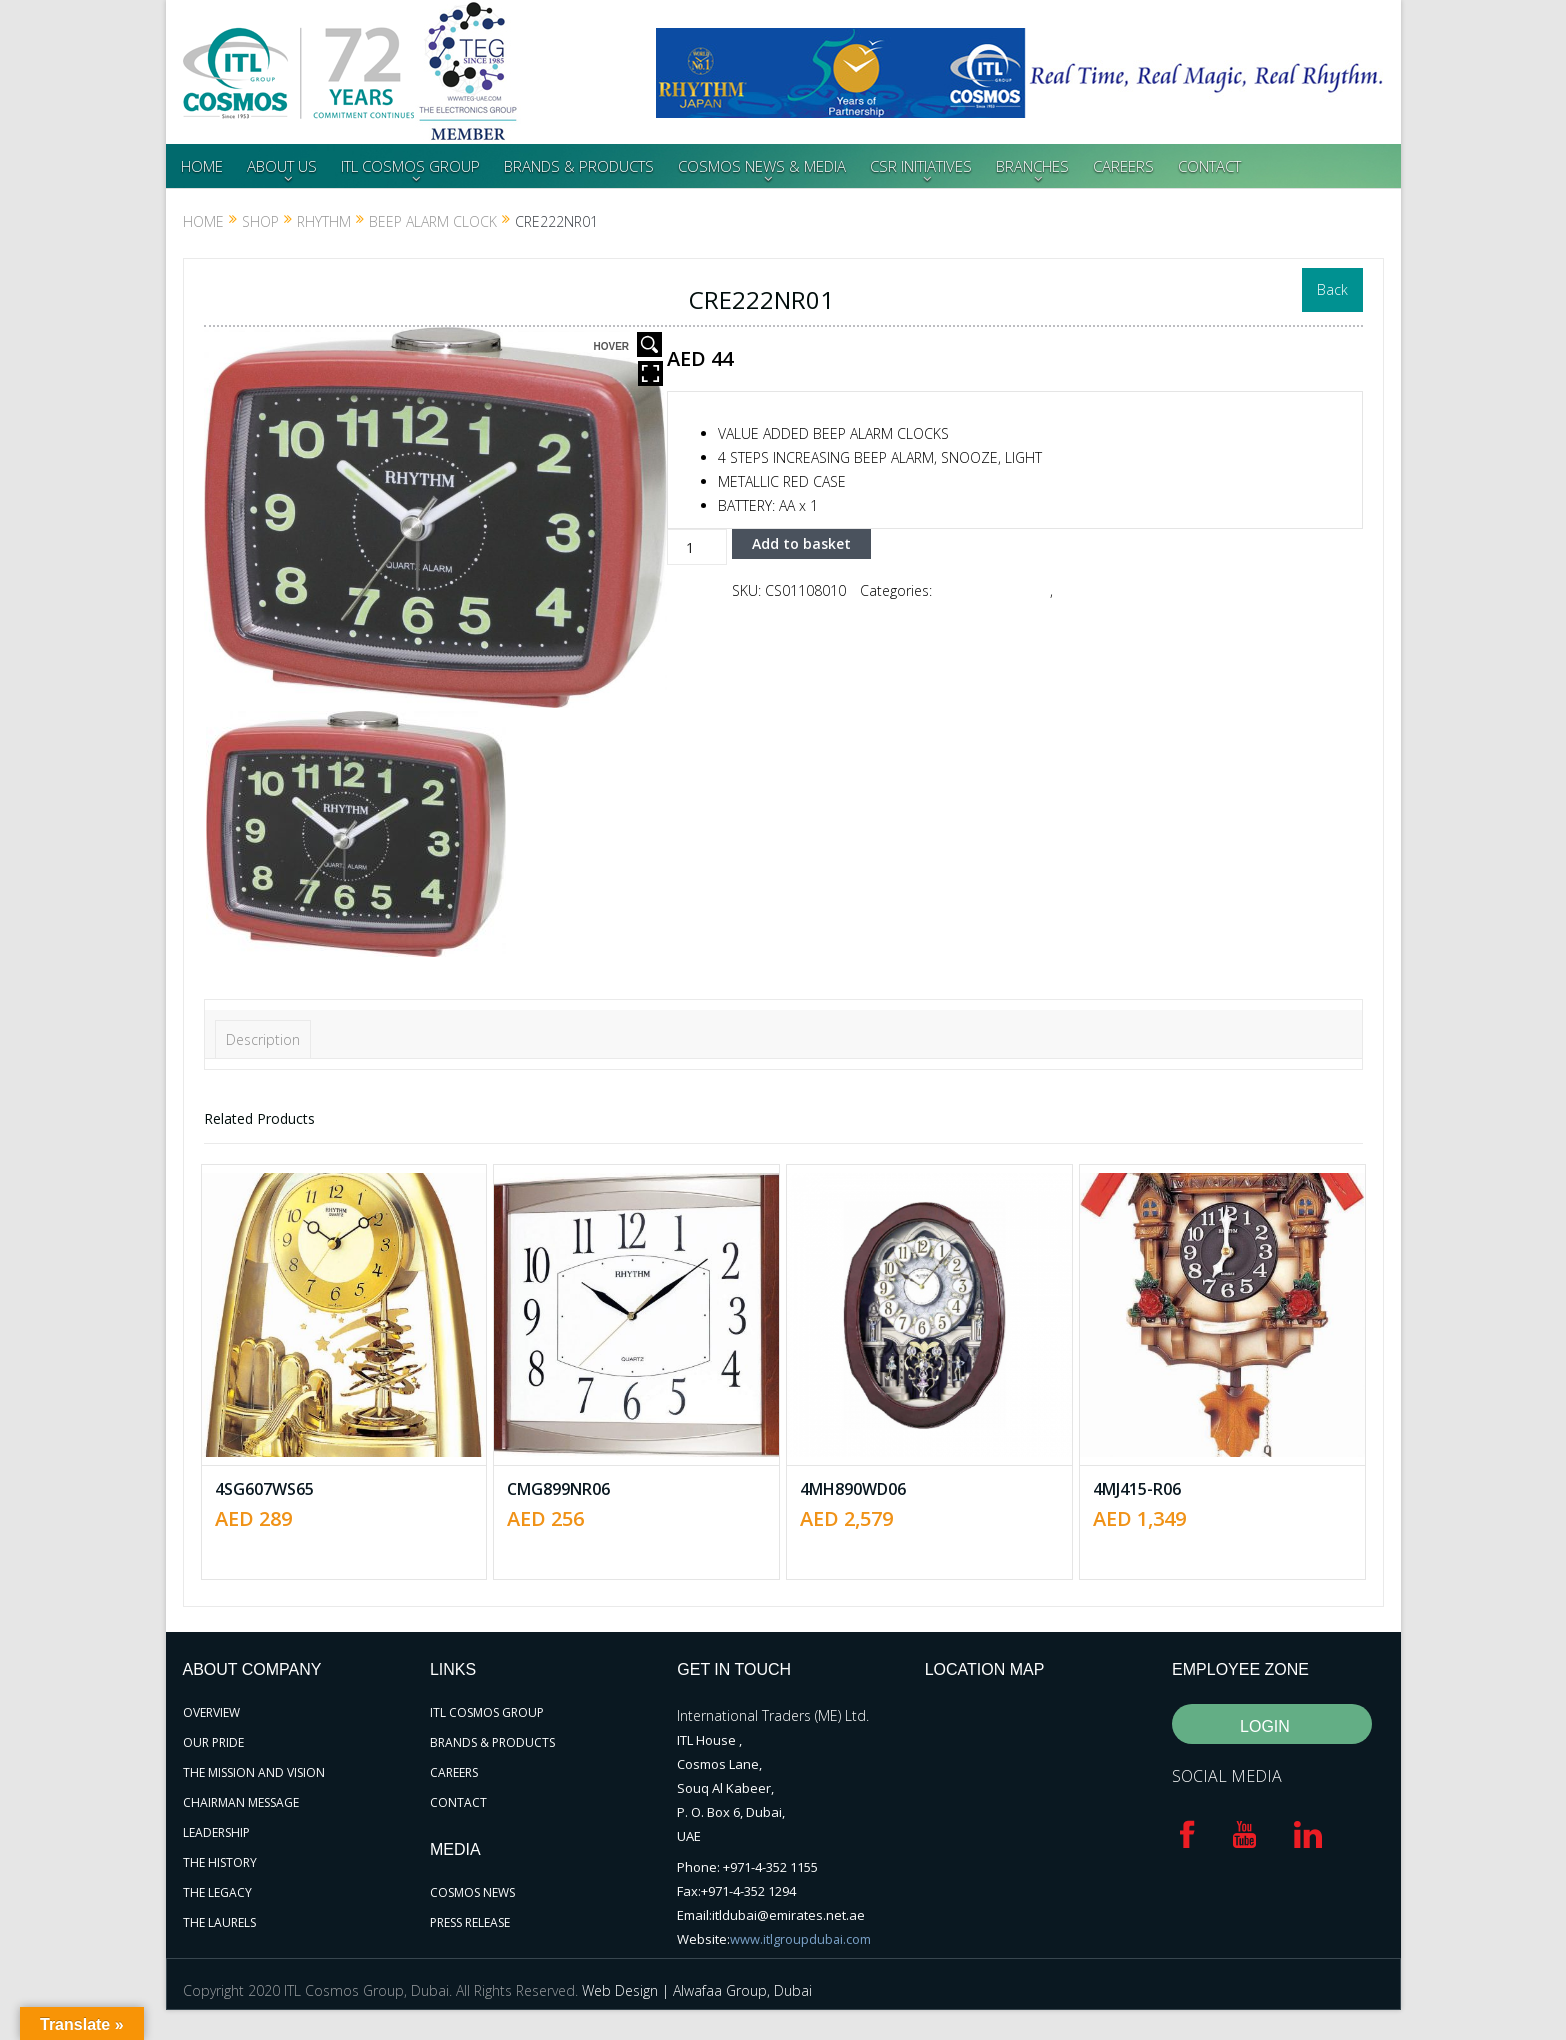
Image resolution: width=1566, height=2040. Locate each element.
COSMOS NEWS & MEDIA (762, 166)
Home (203, 221)
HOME (202, 166)
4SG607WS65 (264, 1489)
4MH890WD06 (853, 1489)
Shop (260, 221)
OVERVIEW (211, 1712)
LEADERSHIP (216, 1832)
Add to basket (801, 543)
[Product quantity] (697, 547)
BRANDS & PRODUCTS (579, 166)
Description (263, 1039)
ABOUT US (282, 166)
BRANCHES (1032, 166)
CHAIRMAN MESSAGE (241, 1802)
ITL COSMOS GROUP (410, 166)
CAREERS (1123, 166)
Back (1332, 289)
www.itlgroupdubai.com (801, 1939)
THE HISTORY (220, 1862)
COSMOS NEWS (472, 1892)
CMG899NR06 (558, 1489)
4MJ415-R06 (1137, 1489)
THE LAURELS (219, 1922)
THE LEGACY (217, 1892)
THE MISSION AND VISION (254, 1772)
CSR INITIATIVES (921, 166)
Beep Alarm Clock (433, 221)
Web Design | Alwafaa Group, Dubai (697, 1990)
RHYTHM (324, 221)
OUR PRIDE (213, 1742)
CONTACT (1209, 166)
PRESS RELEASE (470, 1922)
